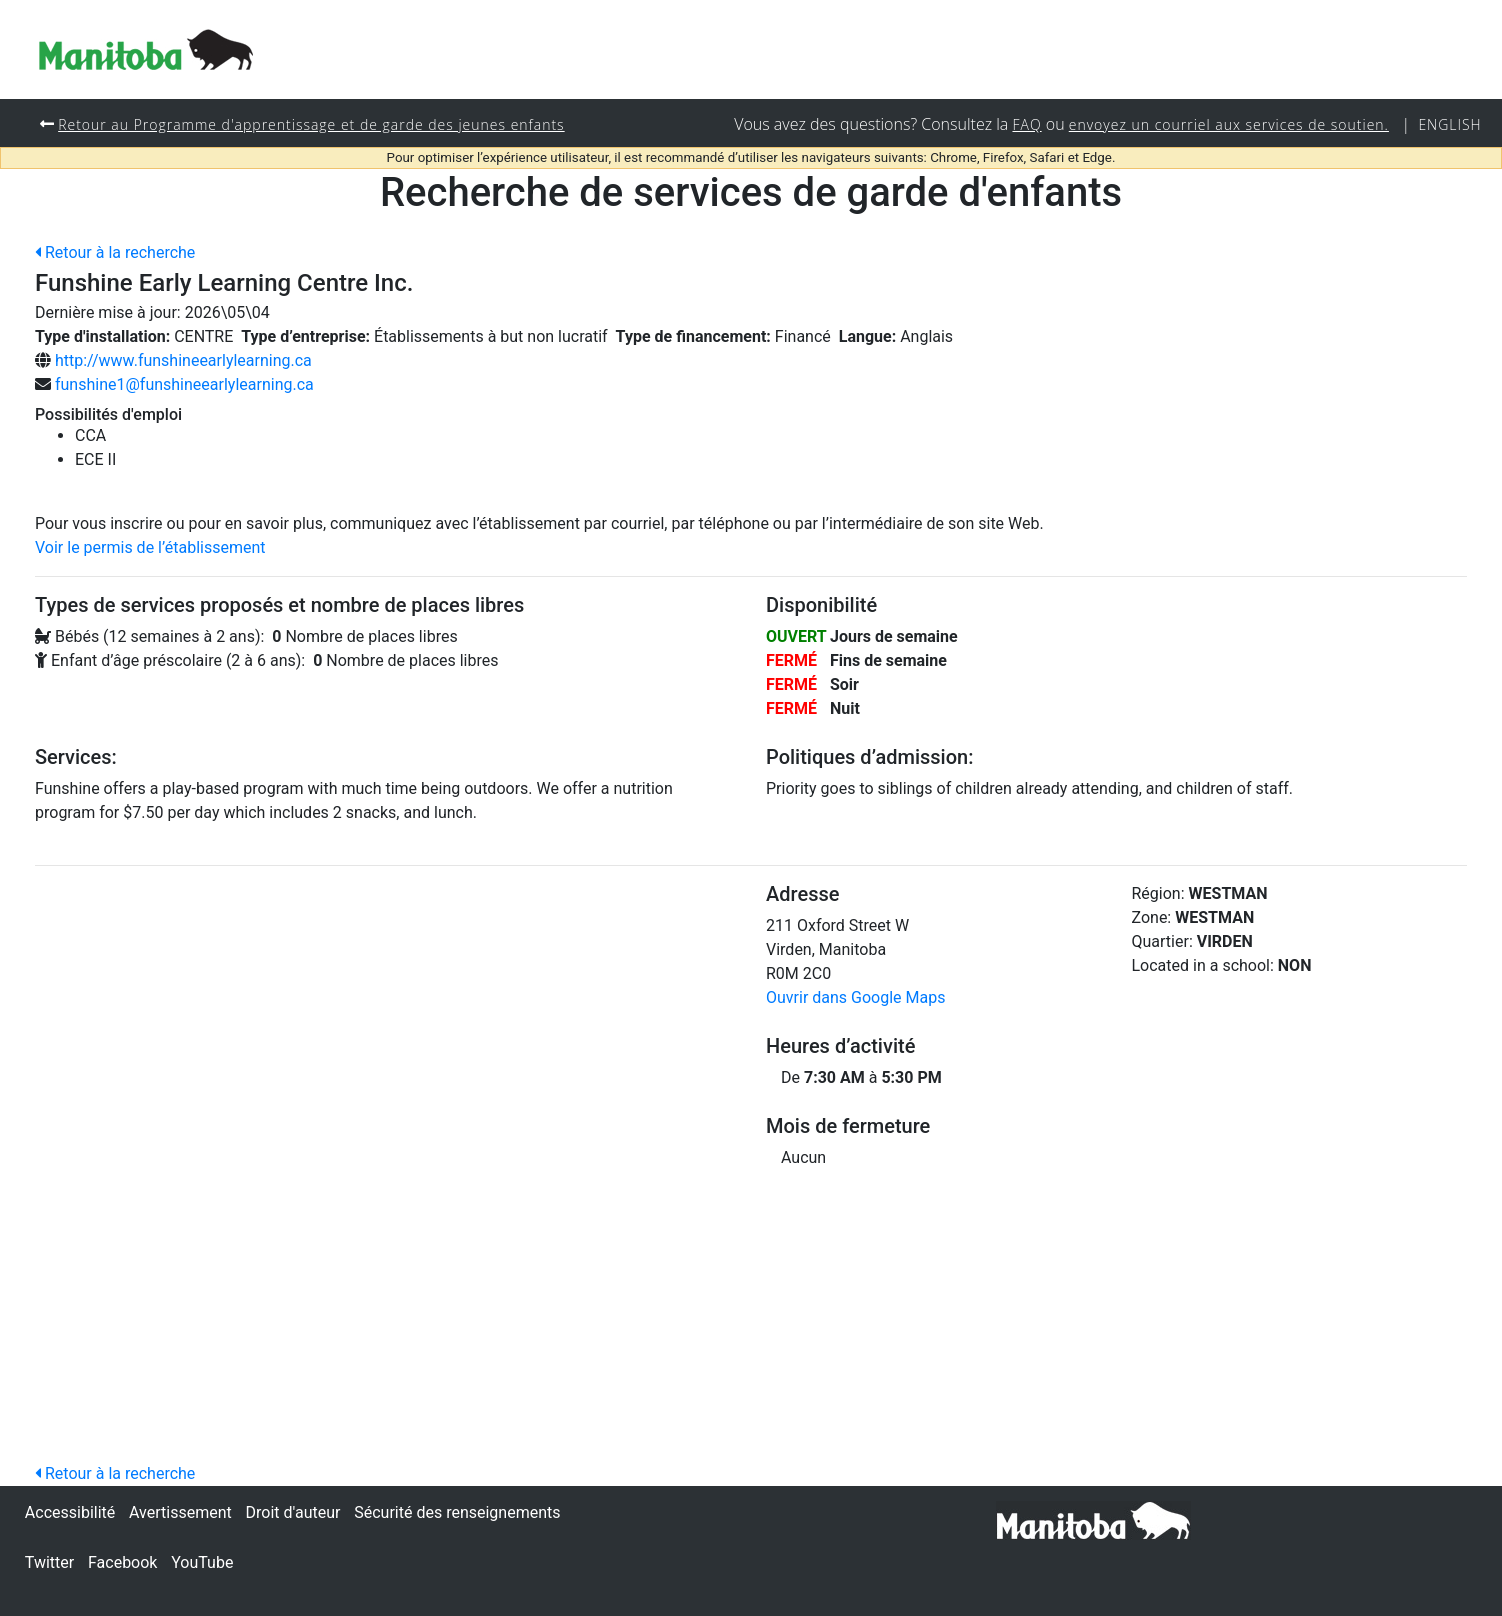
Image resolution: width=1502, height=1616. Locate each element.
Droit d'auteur (293, 1512)
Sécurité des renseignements (457, 1512)
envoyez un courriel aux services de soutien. (1223, 124)
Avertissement (180, 1512)
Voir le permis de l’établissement (150, 547)
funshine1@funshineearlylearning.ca (184, 384)
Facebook (122, 1562)
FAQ (1017, 124)
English (1449, 124)
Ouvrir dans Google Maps (855, 997)
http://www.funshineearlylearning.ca (183, 360)
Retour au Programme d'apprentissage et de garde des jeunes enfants (317, 124)
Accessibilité (70, 1512)
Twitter (49, 1562)
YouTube (202, 1562)
